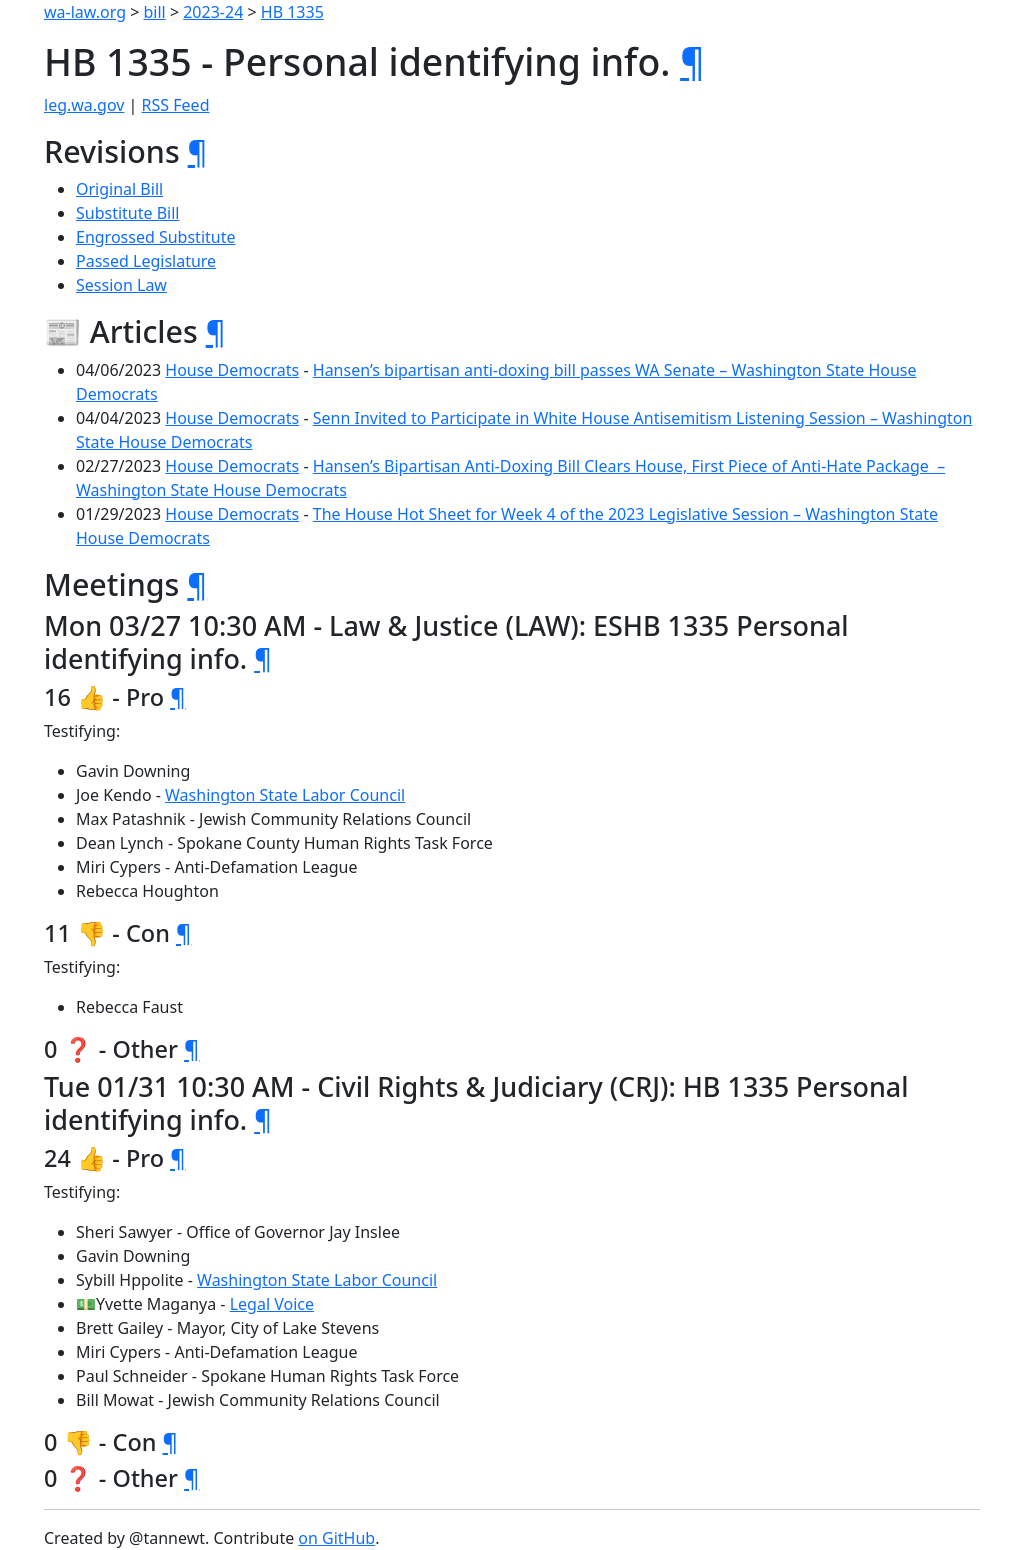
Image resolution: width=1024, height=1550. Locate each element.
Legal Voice (272, 1304)
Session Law (121, 285)
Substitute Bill (128, 213)
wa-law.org (85, 12)
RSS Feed (176, 105)
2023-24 (213, 12)
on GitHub (336, 1538)
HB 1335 (292, 12)
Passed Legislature (146, 261)
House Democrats (232, 370)
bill (155, 12)
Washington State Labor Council (285, 795)
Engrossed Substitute (156, 237)
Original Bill (119, 189)
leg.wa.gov (84, 105)
